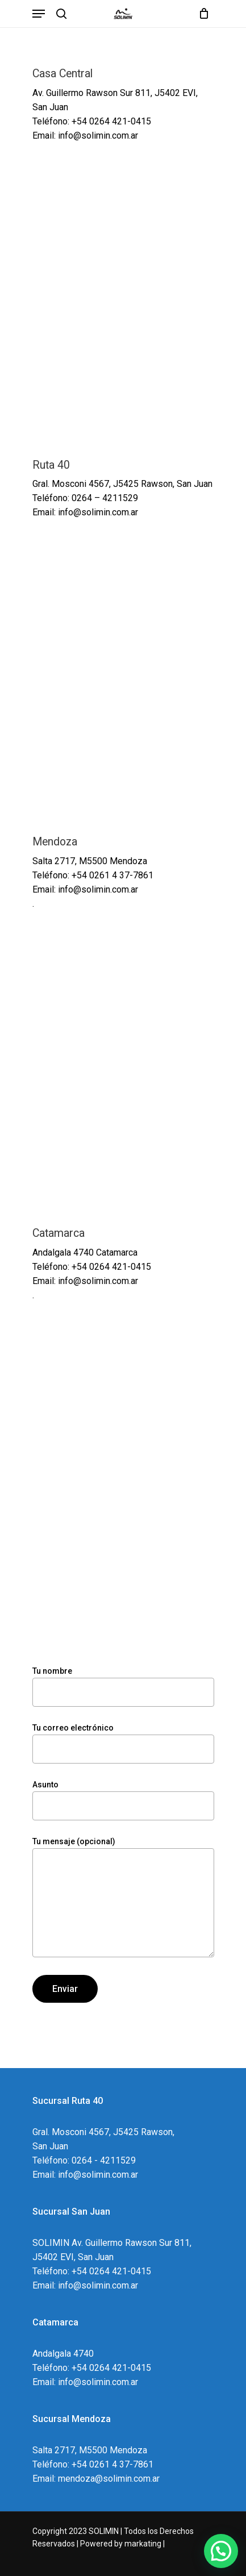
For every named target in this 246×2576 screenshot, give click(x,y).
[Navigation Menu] (38, 13)
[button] (221, 2551)
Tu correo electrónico (123, 1743)
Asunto (123, 1800)
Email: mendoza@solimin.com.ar (96, 2478)
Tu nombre (123, 1686)
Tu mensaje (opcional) (123, 1899)
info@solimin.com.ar (98, 512)
